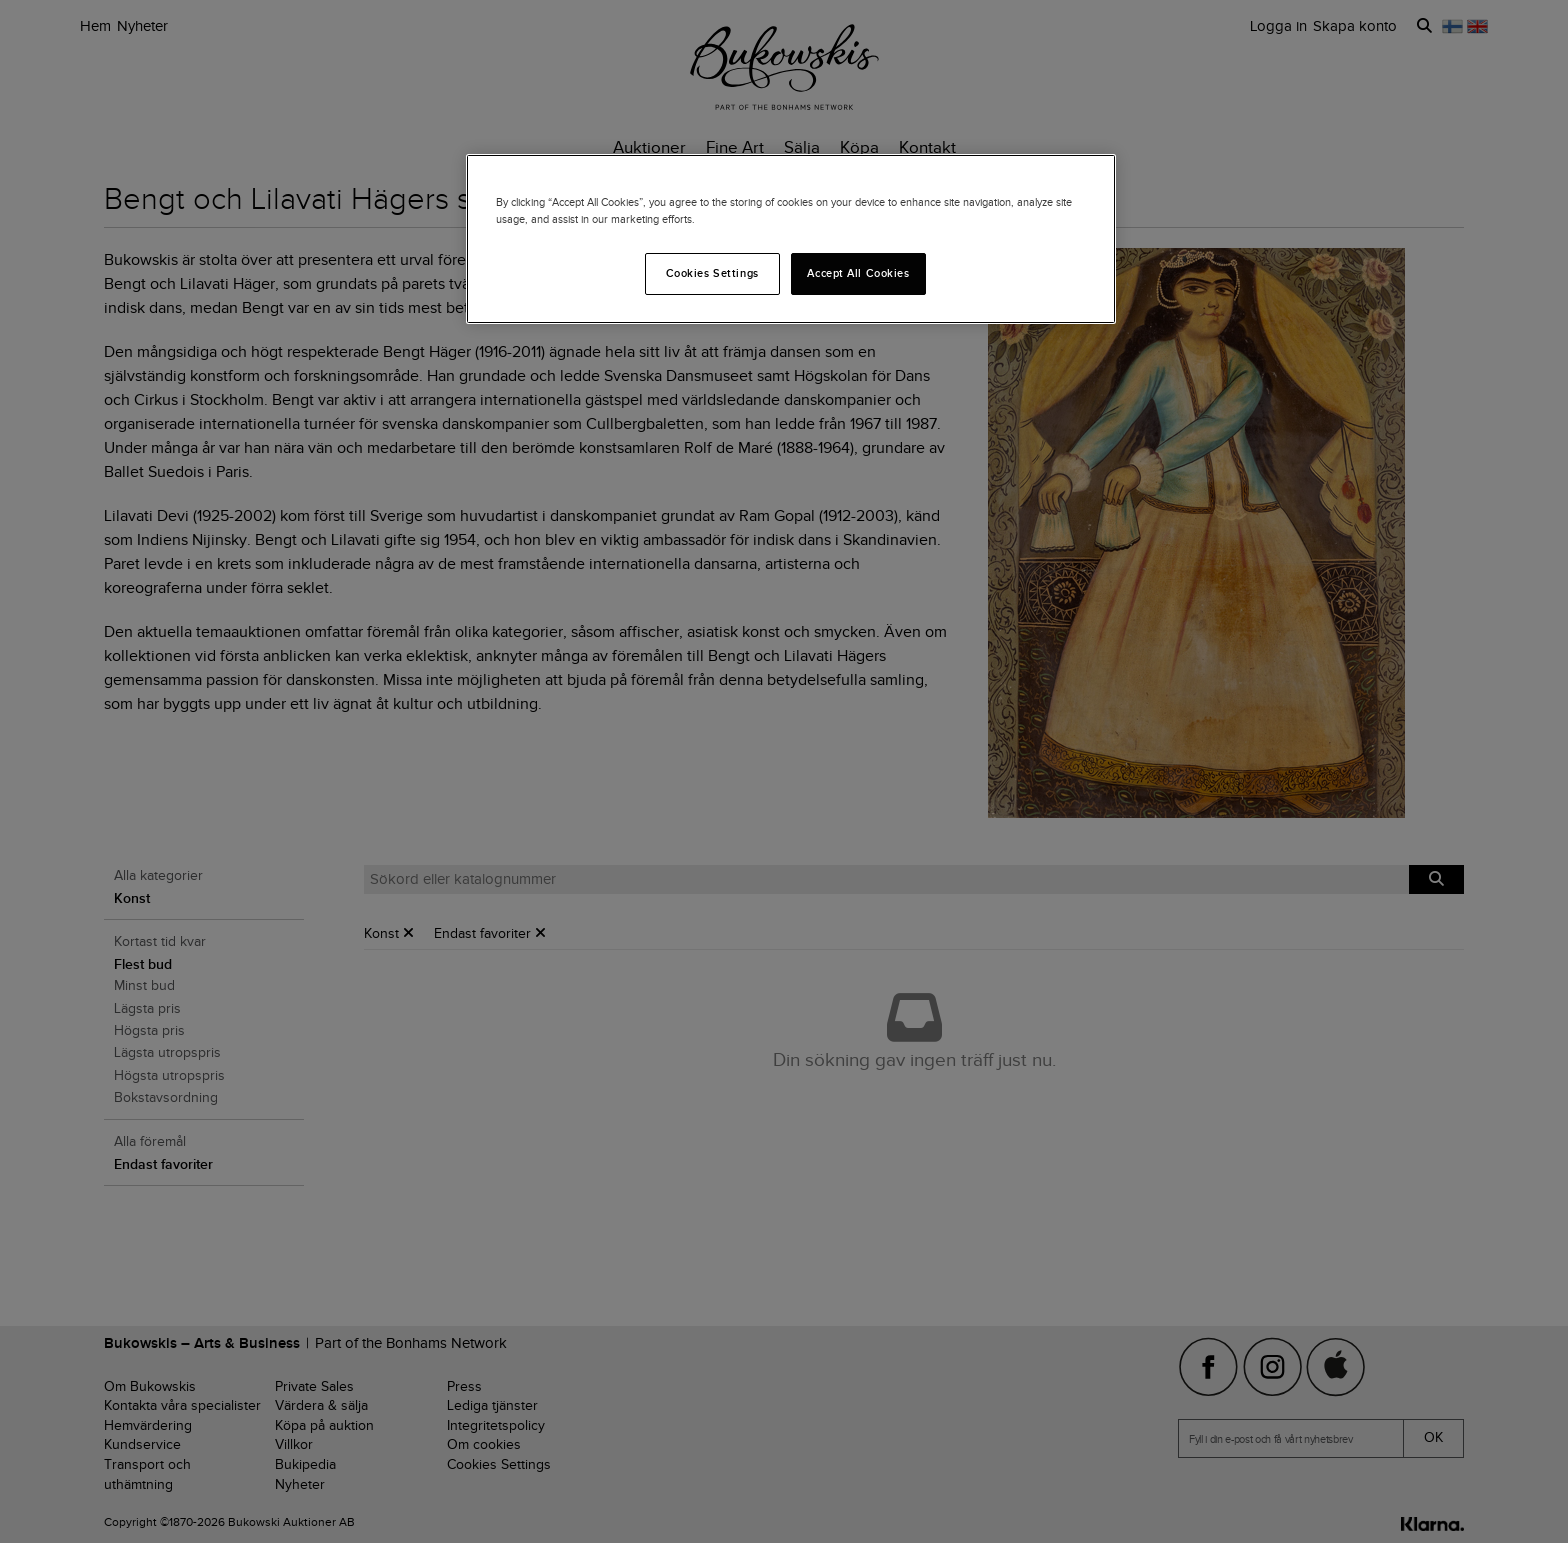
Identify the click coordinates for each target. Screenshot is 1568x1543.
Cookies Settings (712, 273)
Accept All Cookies (858, 273)
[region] (791, 239)
